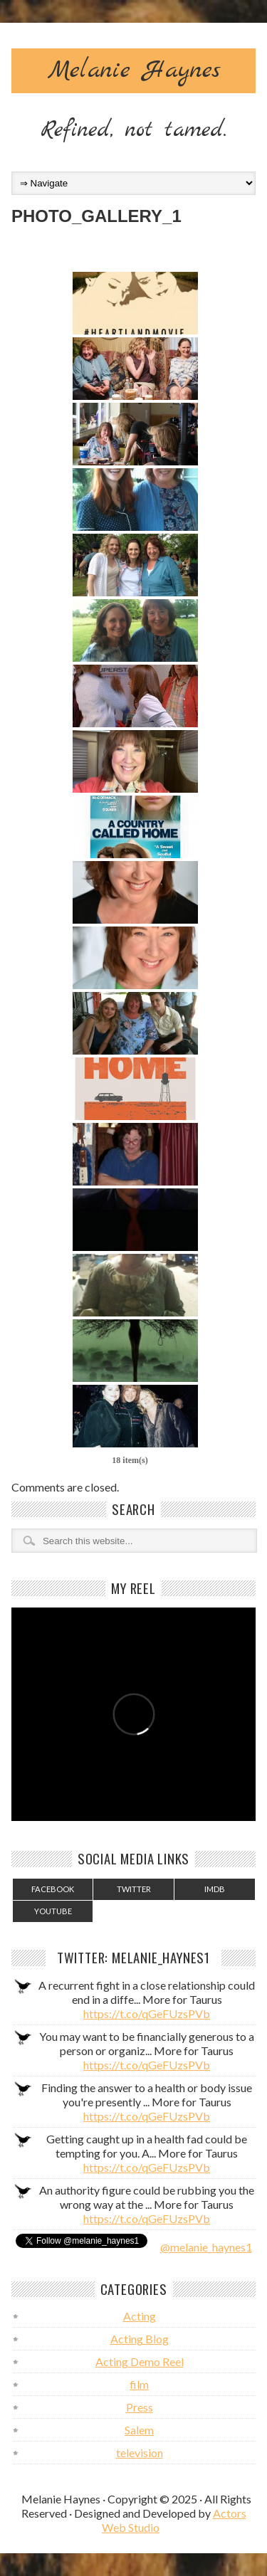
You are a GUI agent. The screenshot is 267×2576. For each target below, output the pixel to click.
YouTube (53, 1911)
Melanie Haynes (134, 70)
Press (139, 2407)
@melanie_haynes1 (206, 2247)
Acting (139, 2316)
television (139, 2452)
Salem (139, 2430)
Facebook (52, 1889)
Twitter (134, 1889)
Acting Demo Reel (139, 2361)
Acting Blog (139, 2338)
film (139, 2384)
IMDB (214, 1889)
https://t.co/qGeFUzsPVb (146, 2013)
